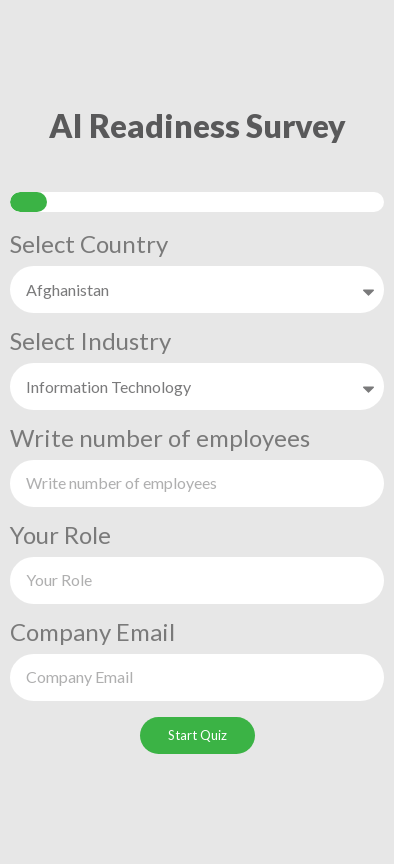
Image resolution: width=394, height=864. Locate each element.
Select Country (89, 245)
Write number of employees (160, 439)
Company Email (92, 633)
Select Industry (90, 342)
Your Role (60, 536)
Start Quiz (197, 735)
